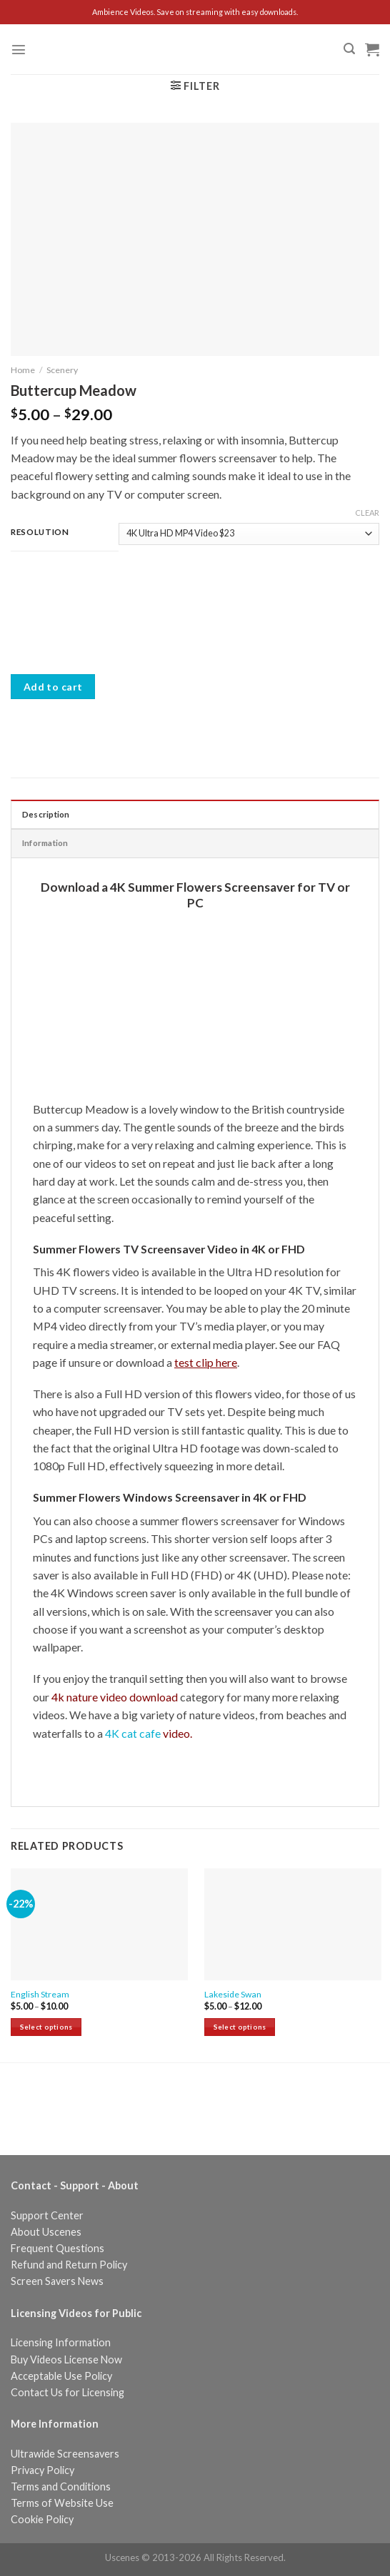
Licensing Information (61, 2342)
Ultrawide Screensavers (65, 2454)
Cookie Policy (42, 2519)
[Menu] (18, 49)
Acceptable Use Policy (61, 2376)
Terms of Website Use (62, 2503)
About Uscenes (46, 2232)
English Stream (40, 1994)
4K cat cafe (147, 1733)
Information (45, 842)
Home (23, 370)
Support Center (47, 2215)
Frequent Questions (57, 2248)
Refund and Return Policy (69, 2265)
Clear (367, 512)
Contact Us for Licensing (67, 2392)
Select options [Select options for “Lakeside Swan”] (240, 2026)
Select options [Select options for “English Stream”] (46, 2026)
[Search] (349, 49)
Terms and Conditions (61, 2486)
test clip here (205, 1362)
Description (46, 814)
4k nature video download (114, 1697)
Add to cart (53, 687)
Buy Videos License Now (66, 2359)
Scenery (62, 370)
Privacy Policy (42, 2470)
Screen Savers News (57, 2281)
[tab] (195, 814)
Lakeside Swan (232, 1994)
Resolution (40, 531)
